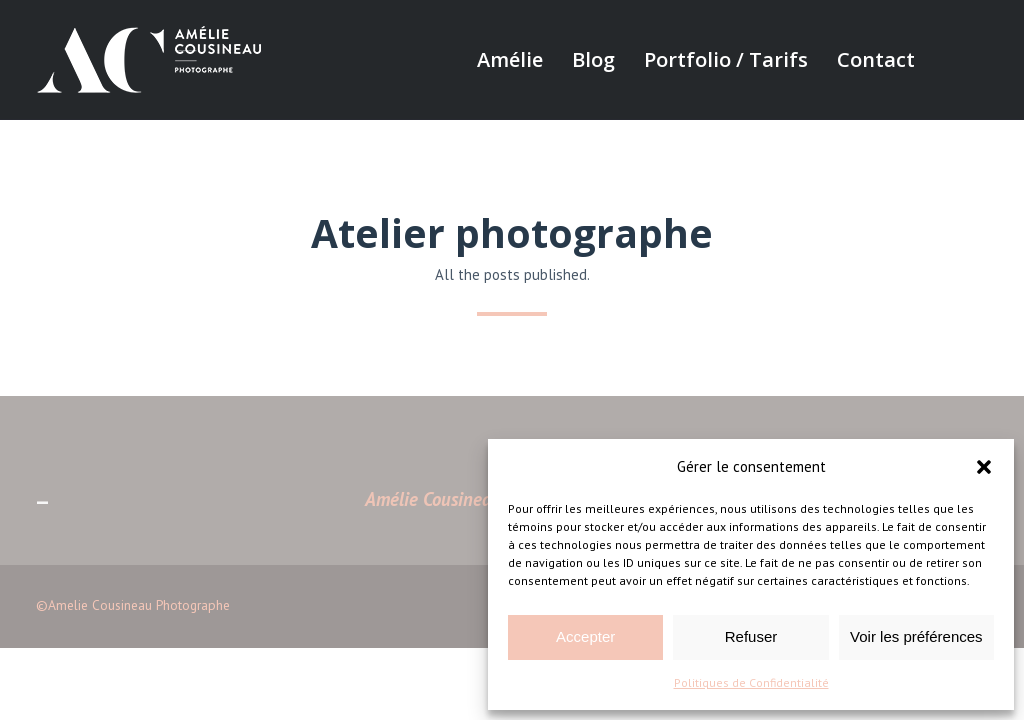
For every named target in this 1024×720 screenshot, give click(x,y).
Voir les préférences (916, 636)
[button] (984, 467)
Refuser (751, 636)
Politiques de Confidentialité (751, 682)
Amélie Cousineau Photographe (483, 499)
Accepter (585, 636)
